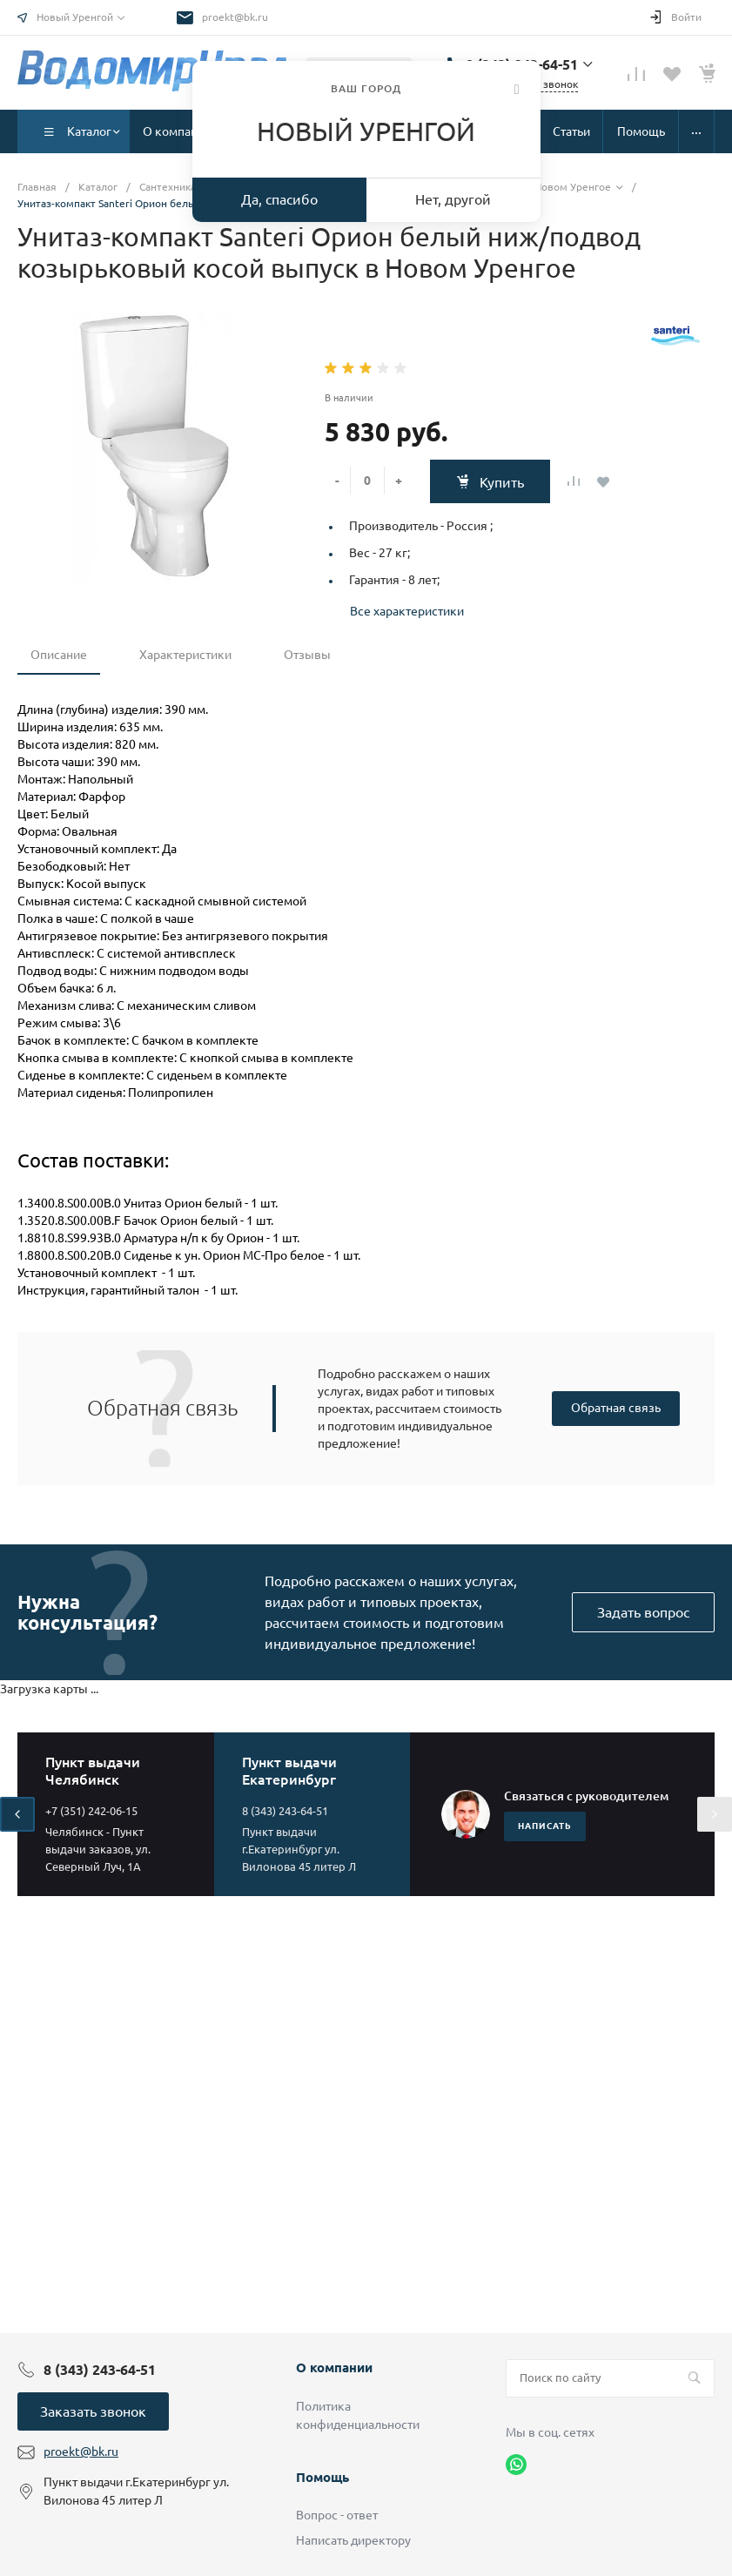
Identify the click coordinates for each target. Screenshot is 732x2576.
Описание (58, 655)
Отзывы (307, 655)
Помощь (322, 2477)
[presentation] (17, 1814)
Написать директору (353, 2540)
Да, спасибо (279, 199)
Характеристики (185, 655)
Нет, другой (453, 199)
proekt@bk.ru (235, 17)
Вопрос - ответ (337, 2515)
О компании (334, 2367)
